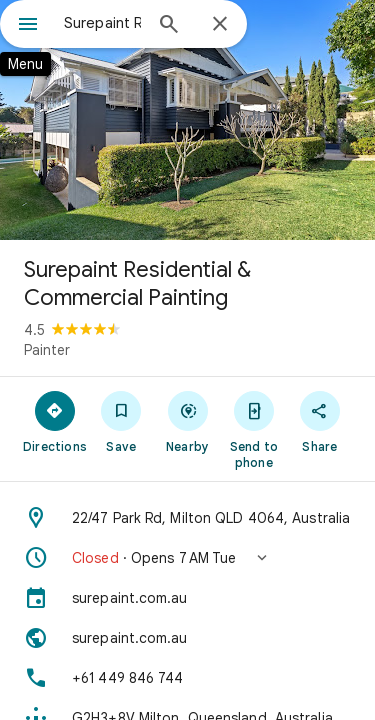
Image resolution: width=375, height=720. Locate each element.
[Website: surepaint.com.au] (187, 638)
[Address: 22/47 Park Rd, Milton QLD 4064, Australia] (187, 518)
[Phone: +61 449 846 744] (187, 678)
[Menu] (28, 26)
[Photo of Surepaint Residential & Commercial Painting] (187, 120)
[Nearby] (187, 421)
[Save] (121, 421)
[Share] (320, 421)
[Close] (220, 25)
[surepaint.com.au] (187, 598)
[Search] (169, 26)
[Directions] (55, 421)
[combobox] (102, 23)
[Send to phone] (254, 429)
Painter (47, 350)
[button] (187, 558)
